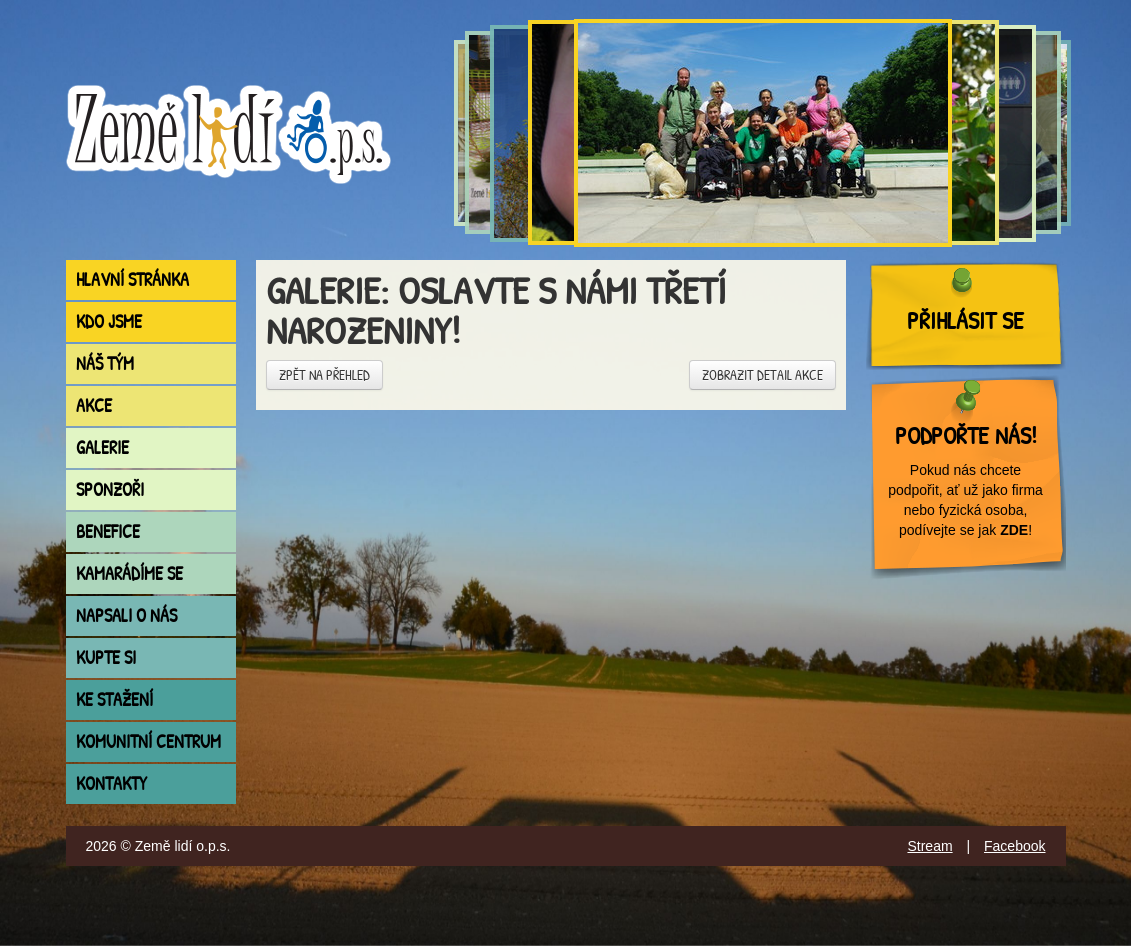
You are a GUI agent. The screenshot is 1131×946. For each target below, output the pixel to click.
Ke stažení (114, 699)
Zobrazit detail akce (762, 374)
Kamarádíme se (129, 573)
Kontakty (111, 783)
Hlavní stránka (132, 279)
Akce (94, 405)
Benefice (108, 531)
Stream (929, 846)
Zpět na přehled (324, 374)
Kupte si (106, 657)
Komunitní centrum (148, 741)
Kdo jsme (109, 321)
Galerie (102, 447)
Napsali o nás (126, 615)
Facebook (1014, 846)
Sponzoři (110, 489)
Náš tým (105, 363)
